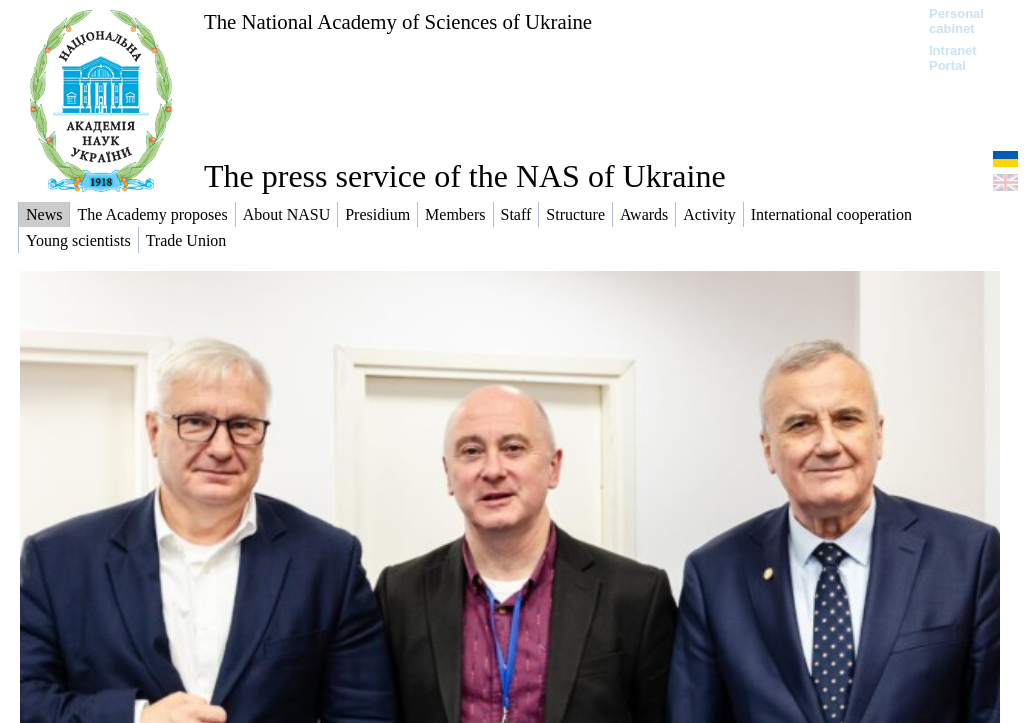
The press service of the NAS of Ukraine (465, 176)
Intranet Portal (953, 58)
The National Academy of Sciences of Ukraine (398, 21)
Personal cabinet (956, 21)
